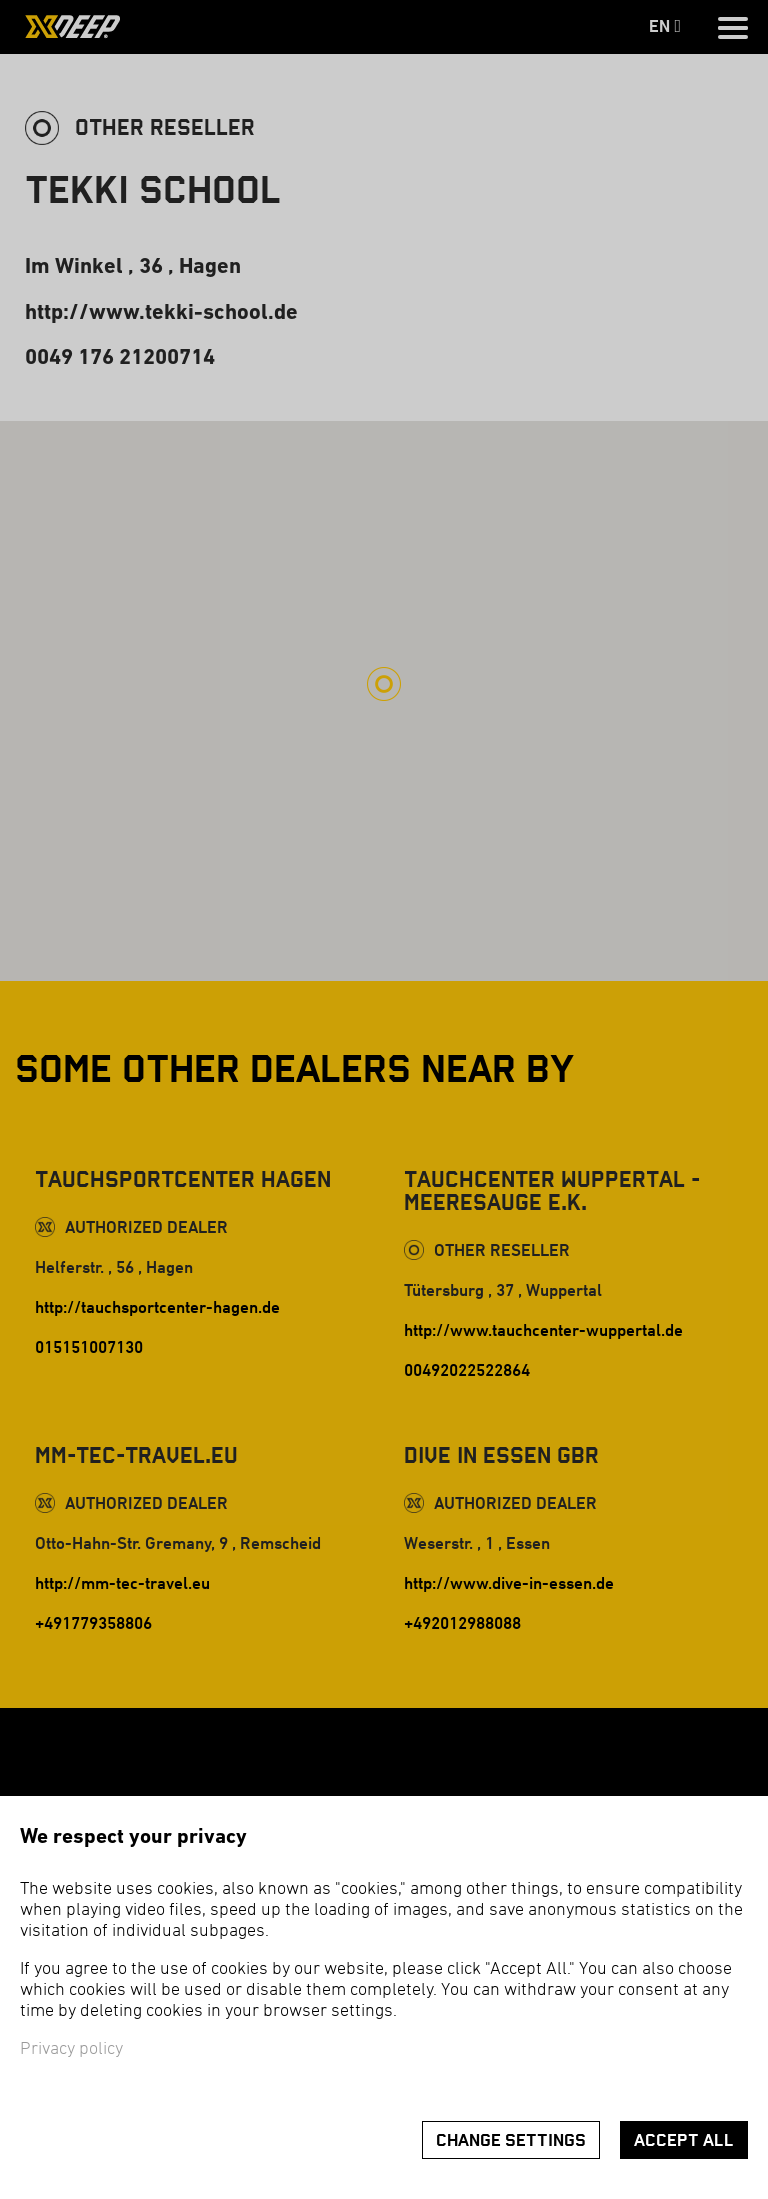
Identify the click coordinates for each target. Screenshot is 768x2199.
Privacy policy (71, 2049)
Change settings (511, 2140)
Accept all (684, 2140)
